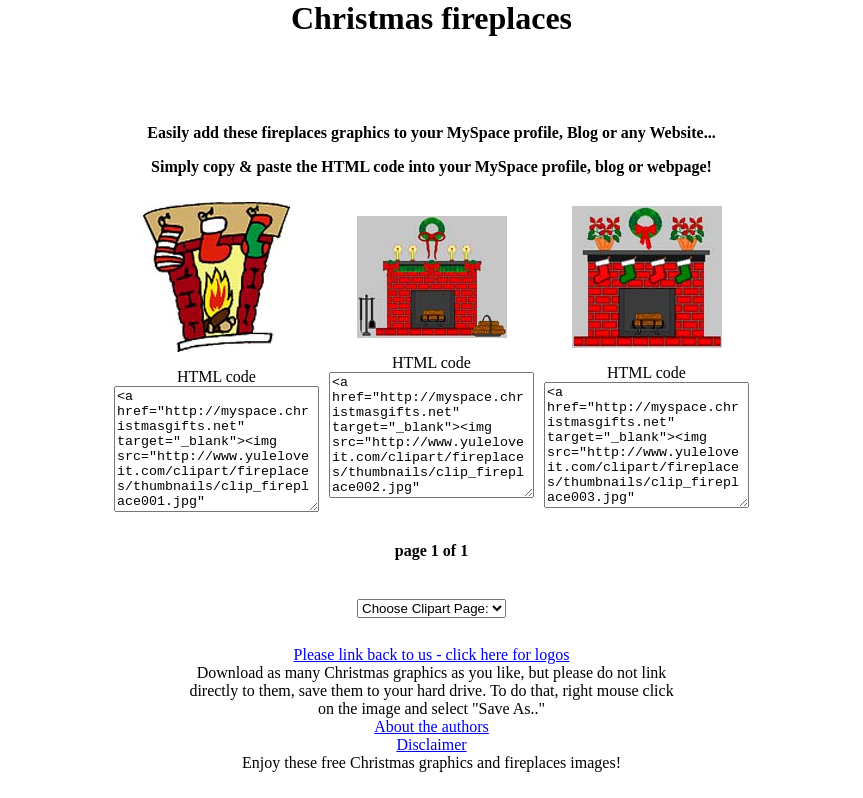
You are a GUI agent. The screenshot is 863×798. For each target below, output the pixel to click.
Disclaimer (431, 768)
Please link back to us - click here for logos (432, 678)
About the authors (431, 750)
